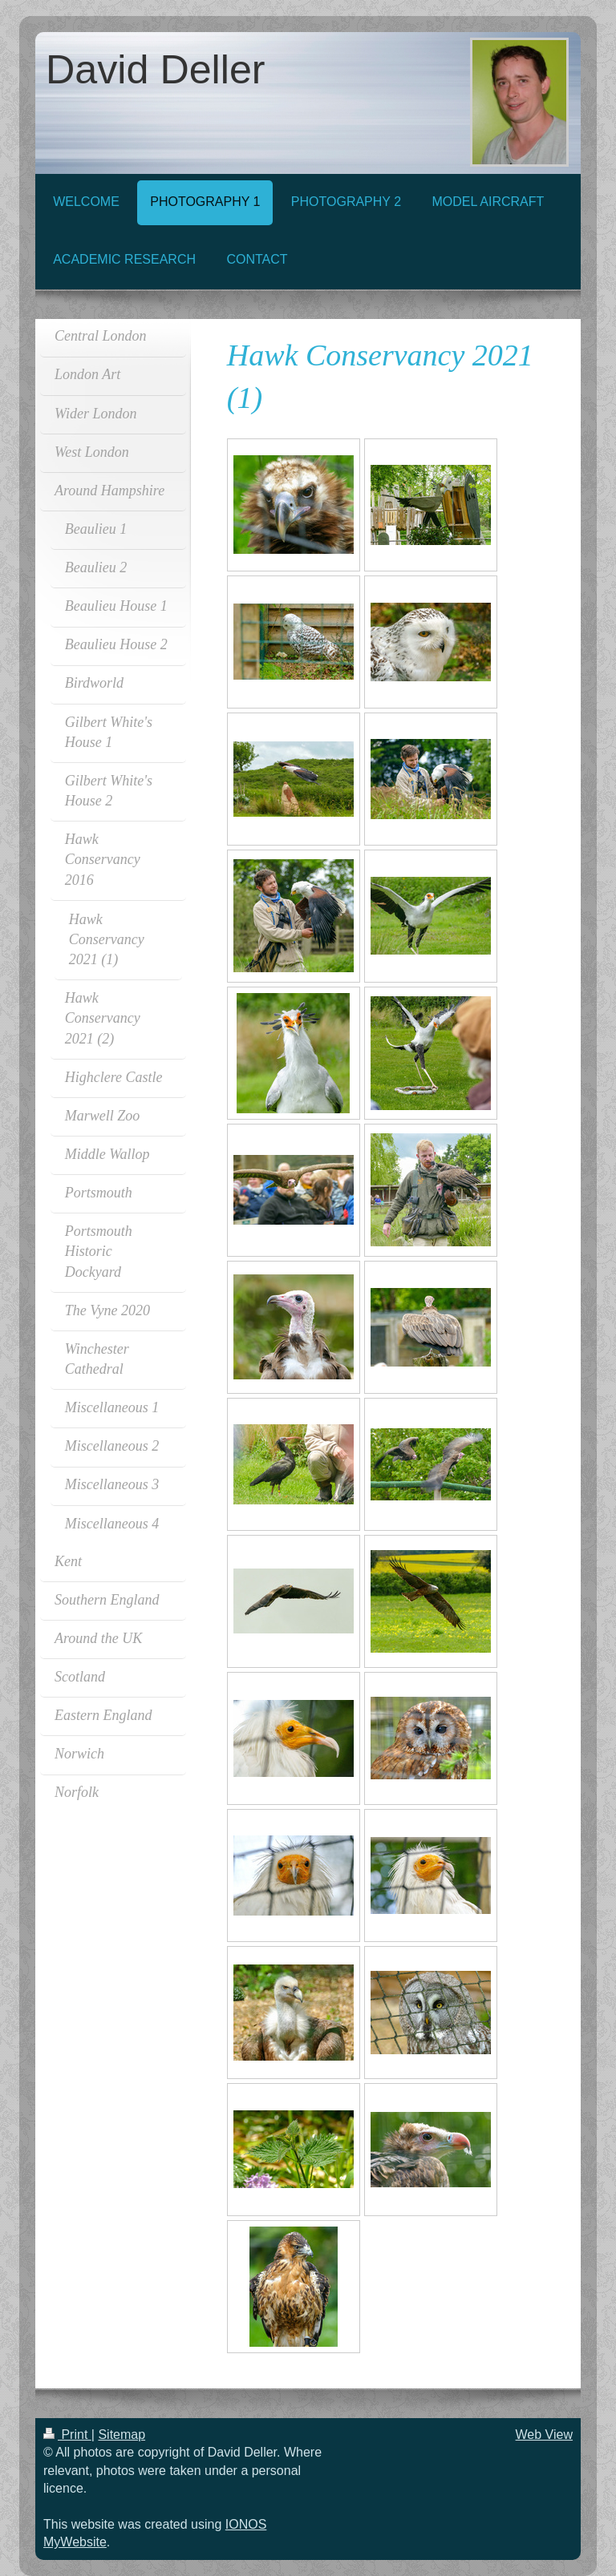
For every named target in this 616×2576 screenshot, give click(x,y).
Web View (544, 2434)
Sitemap (121, 2434)
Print (67, 2434)
